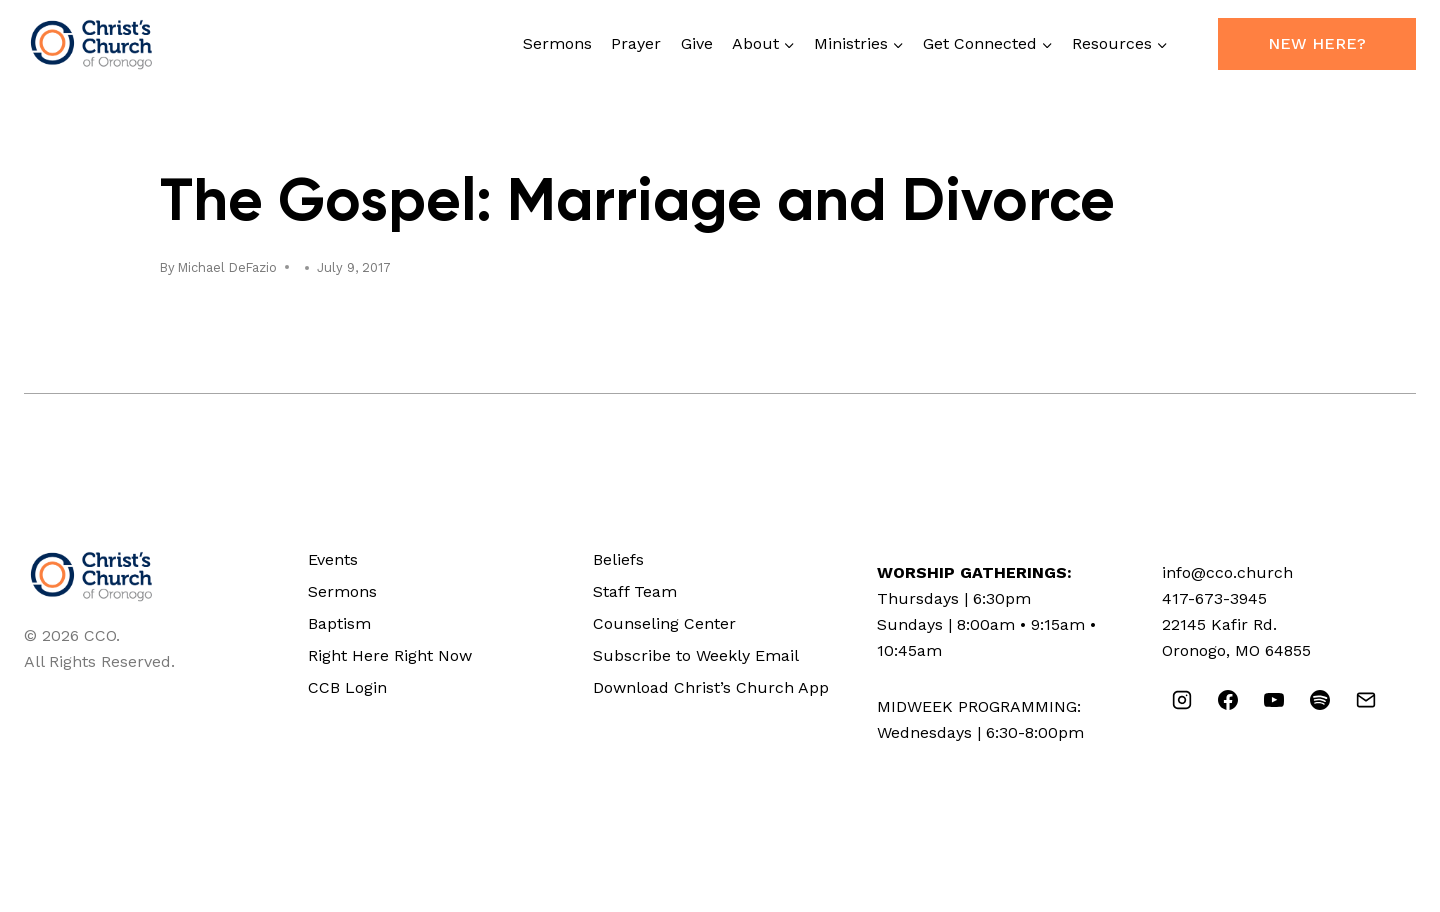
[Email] (1366, 700)
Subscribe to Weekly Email (696, 655)
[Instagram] (1182, 700)
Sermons (557, 43)
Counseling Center (664, 623)
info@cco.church (1227, 572)
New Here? (1317, 43)
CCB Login (347, 687)
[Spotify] (1320, 700)
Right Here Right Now (390, 655)
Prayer (636, 43)
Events (333, 559)
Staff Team (635, 591)
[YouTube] (1274, 700)
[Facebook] (1228, 700)
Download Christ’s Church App (711, 687)
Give (697, 43)
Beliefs (618, 559)
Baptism (339, 623)
